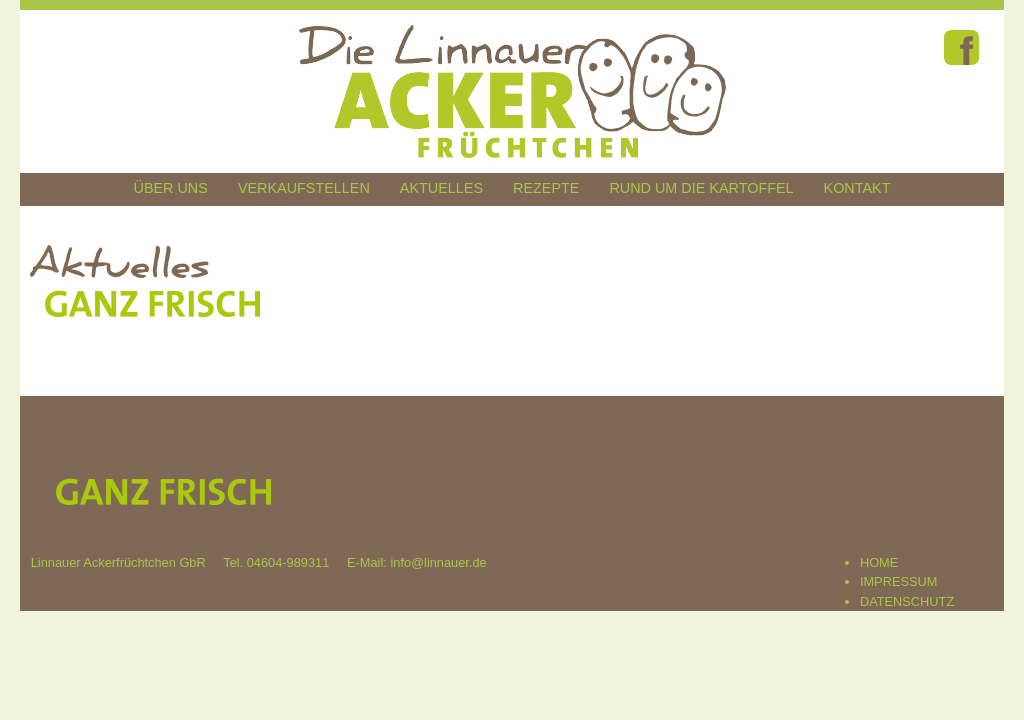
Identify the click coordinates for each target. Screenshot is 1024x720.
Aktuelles (441, 188)
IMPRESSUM (899, 581)
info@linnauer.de (438, 562)
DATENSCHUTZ (907, 601)
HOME (879, 562)
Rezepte (546, 188)
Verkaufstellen (304, 188)
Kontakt (857, 188)
